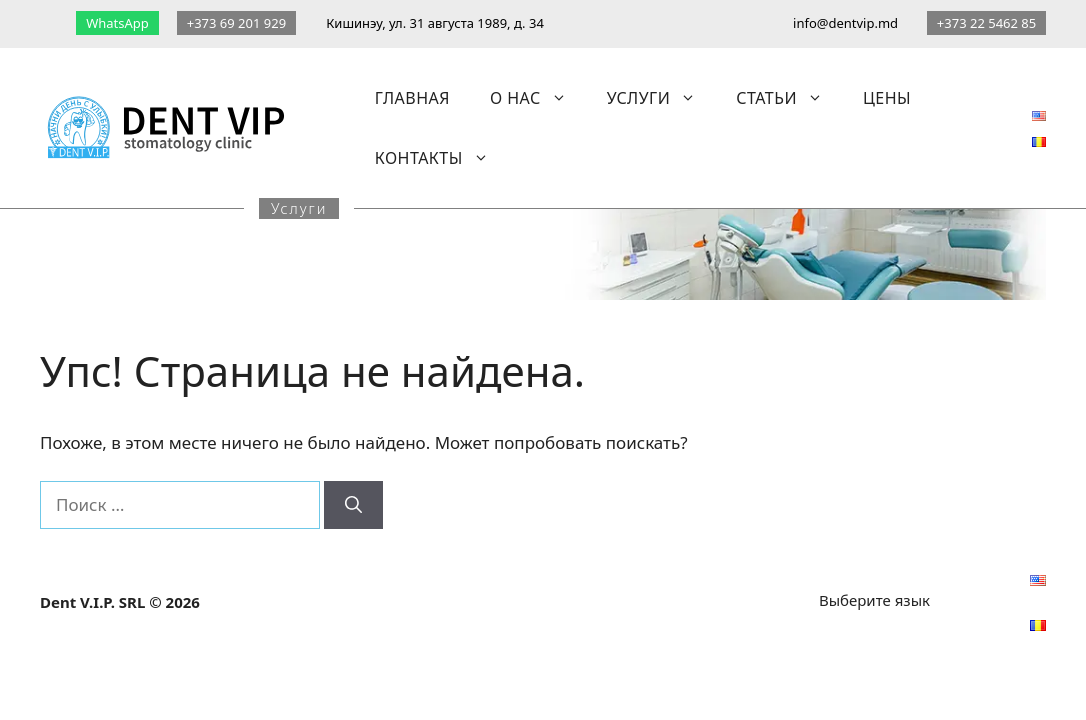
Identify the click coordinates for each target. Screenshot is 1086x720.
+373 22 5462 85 (986, 23)
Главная (412, 98)
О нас (538, 98)
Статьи (789, 98)
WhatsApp (117, 23)
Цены (887, 98)
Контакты (442, 158)
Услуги (662, 98)
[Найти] (353, 505)
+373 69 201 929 (236, 23)
